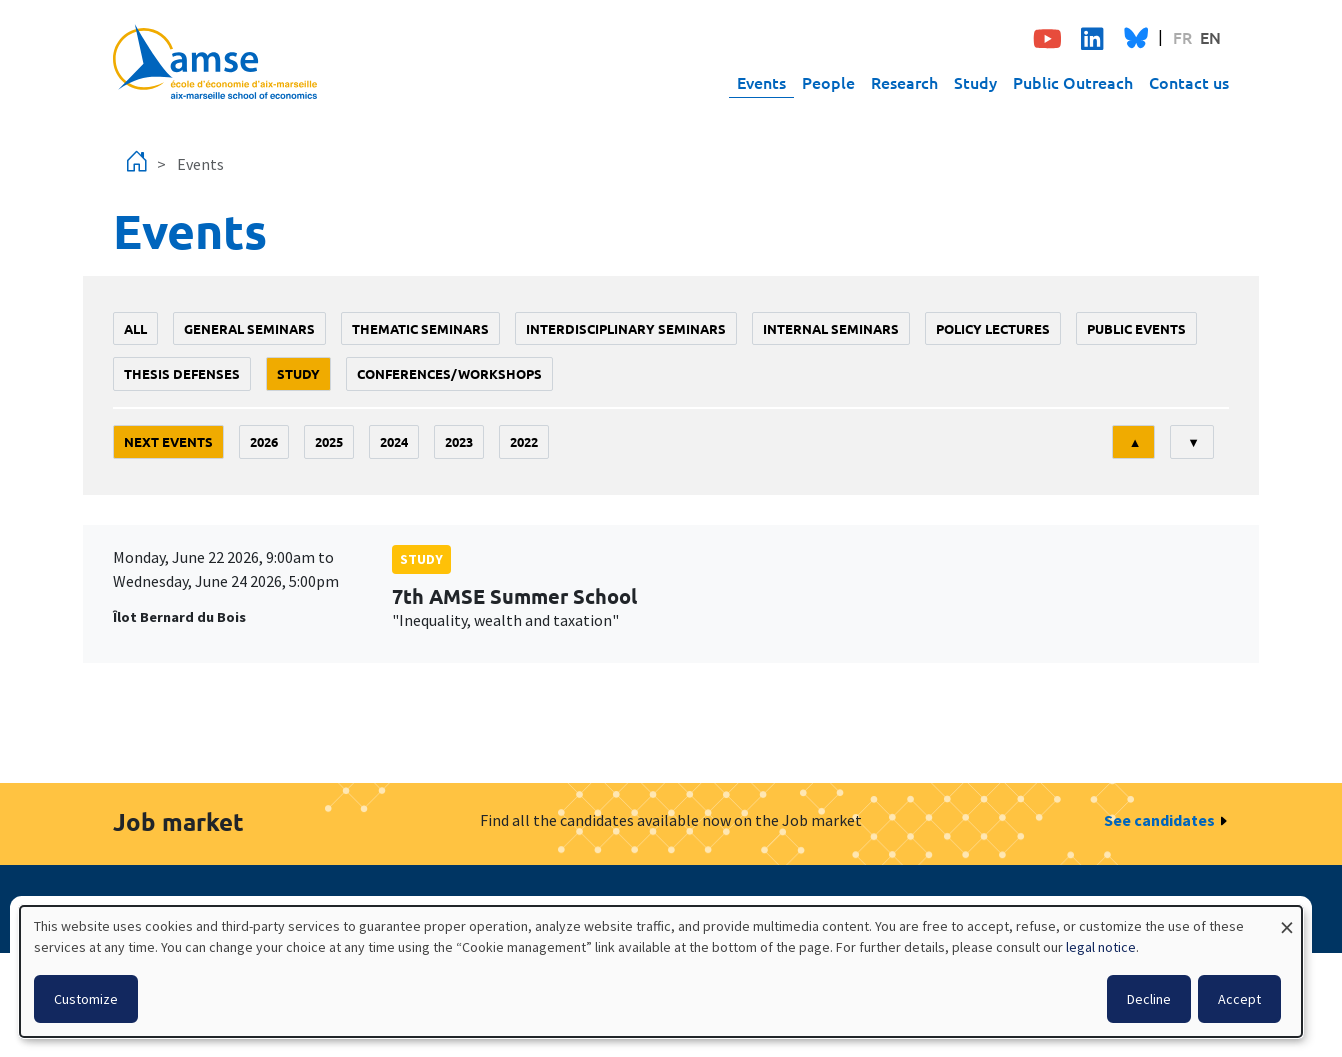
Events (761, 82)
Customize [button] (86, 999)
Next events (168, 441)
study (298, 373)
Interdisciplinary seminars (626, 328)
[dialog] (661, 971)
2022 (524, 441)
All (135, 328)
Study (975, 82)
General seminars (249, 328)
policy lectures (993, 328)
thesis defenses (182, 373)
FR (1182, 37)
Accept (1239, 999)
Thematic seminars (420, 328)
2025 (329, 441)
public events (1136, 328)
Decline (1149, 999)
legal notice (1101, 947)
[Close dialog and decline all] (1287, 918)
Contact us (1189, 82)
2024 (394, 441)
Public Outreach (1073, 82)
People (828, 82)
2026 (264, 441)
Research (904, 82)
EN (1210, 37)
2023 (459, 441)
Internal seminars (831, 328)
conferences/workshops (449, 373)
